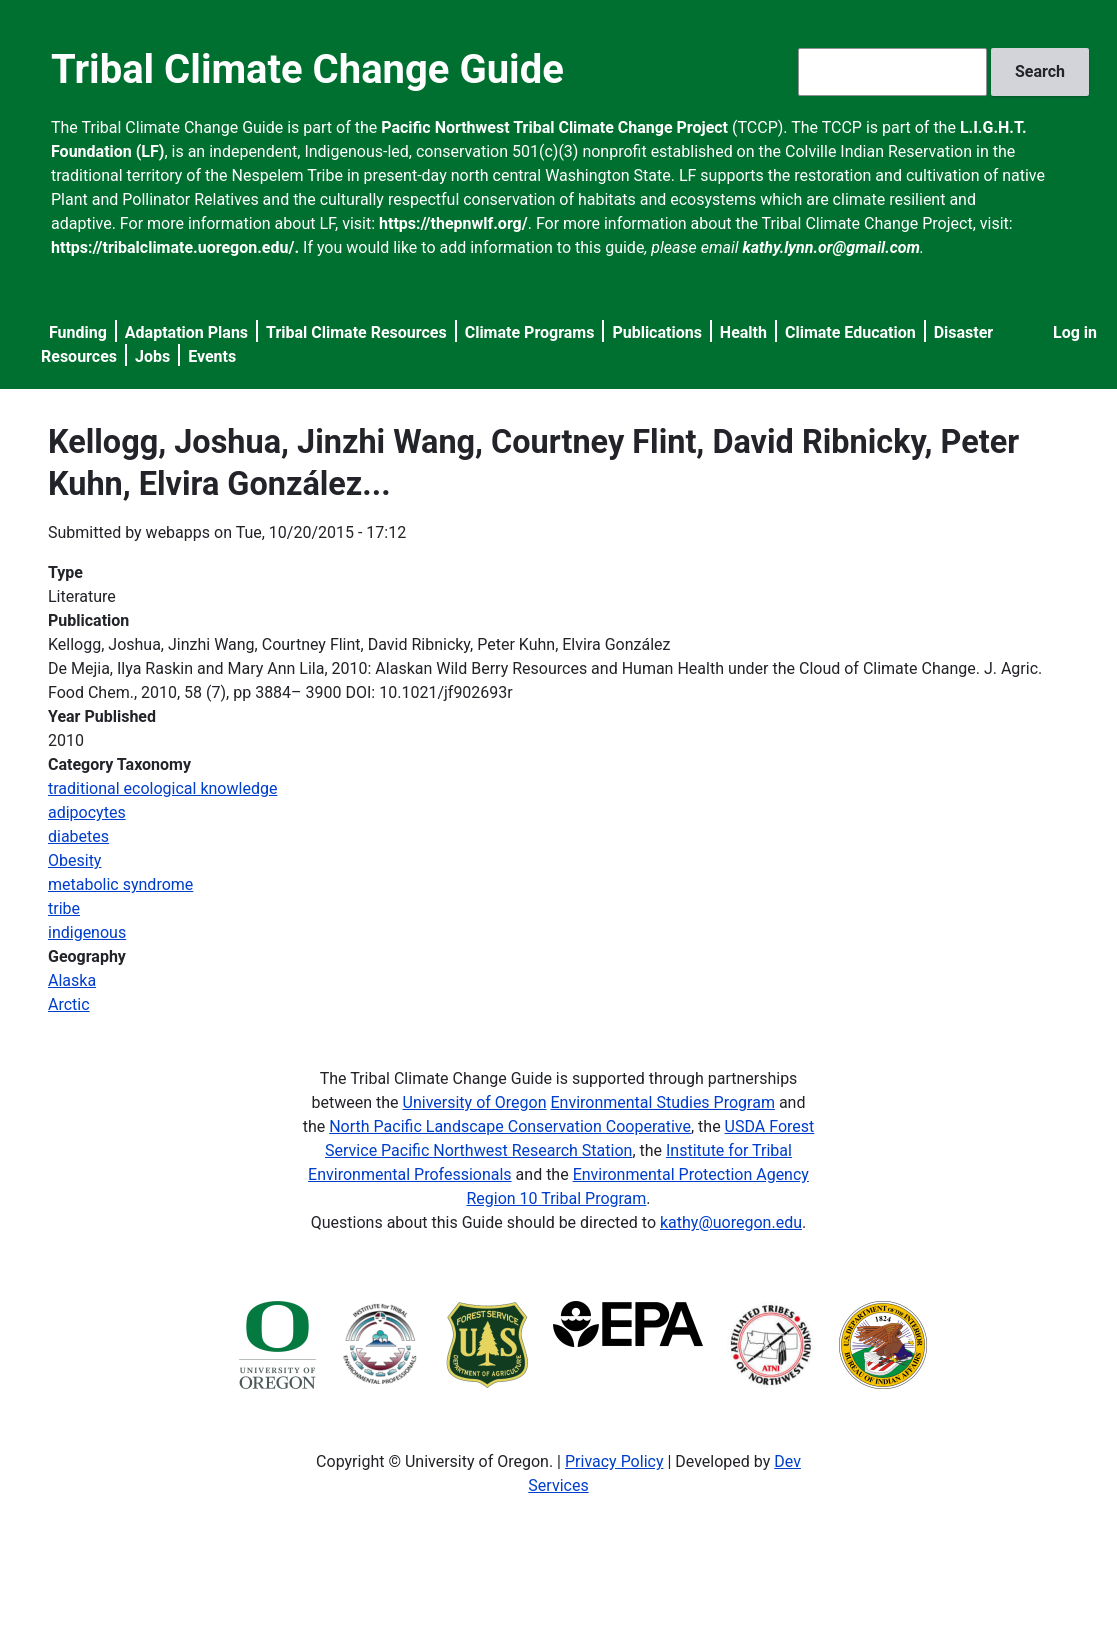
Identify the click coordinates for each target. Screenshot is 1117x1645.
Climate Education (850, 332)
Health (743, 332)
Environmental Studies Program (662, 1102)
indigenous (87, 932)
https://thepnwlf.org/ (453, 223)
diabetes (78, 836)
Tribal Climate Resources (356, 332)
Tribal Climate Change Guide (307, 69)
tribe (64, 908)
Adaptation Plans (186, 332)
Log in (1075, 332)
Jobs (152, 356)
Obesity (74, 860)
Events (212, 356)
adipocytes (87, 812)
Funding (78, 332)
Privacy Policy (614, 1461)
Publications (657, 332)
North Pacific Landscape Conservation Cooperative (510, 1126)
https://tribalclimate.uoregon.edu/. (175, 247)
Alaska (72, 980)
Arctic (69, 1004)
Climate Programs (530, 332)
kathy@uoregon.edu (731, 1222)
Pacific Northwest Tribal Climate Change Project (554, 127)
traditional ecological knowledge (162, 788)
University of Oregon (475, 1102)
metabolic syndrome (120, 884)
